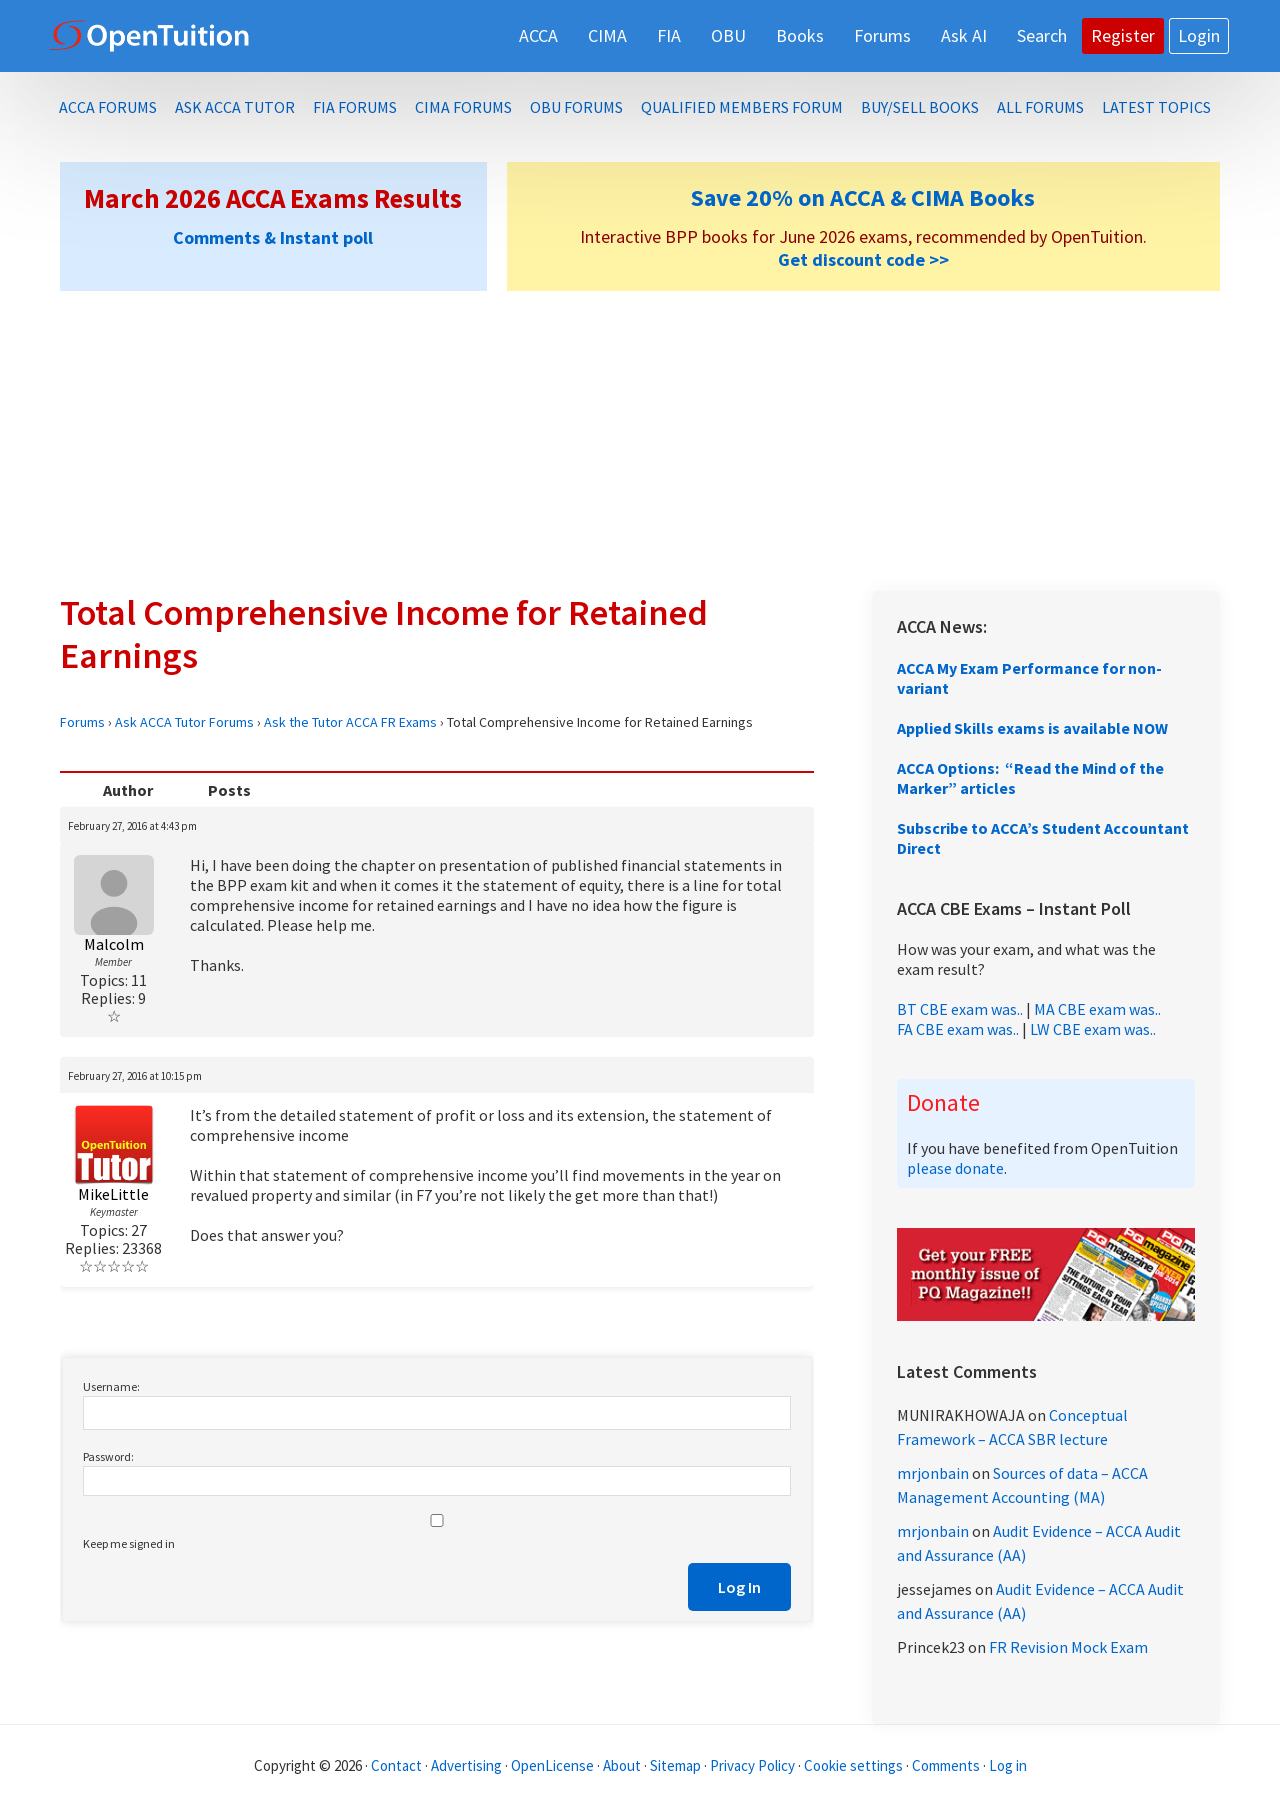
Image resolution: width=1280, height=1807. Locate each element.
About (622, 1765)
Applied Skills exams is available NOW (1032, 728)
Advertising (466, 1765)
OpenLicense (554, 1765)
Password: (108, 1456)
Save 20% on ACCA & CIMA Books (863, 197)
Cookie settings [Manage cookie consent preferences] (853, 1765)
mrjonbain (933, 1473)
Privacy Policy (752, 1765)
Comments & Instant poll (273, 237)
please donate (955, 1168)
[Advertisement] (640, 441)
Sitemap (675, 1765)
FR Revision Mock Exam (1068, 1647)
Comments (947, 1765)
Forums (82, 722)
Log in (1008, 1765)
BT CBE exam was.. (960, 1009)
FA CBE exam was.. (958, 1029)
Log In (739, 1587)
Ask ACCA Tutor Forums (184, 722)
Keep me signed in (129, 1543)
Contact (396, 1765)
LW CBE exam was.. (1093, 1029)
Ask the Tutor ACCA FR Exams (350, 722)
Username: (111, 1386)
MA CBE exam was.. (1097, 1009)
